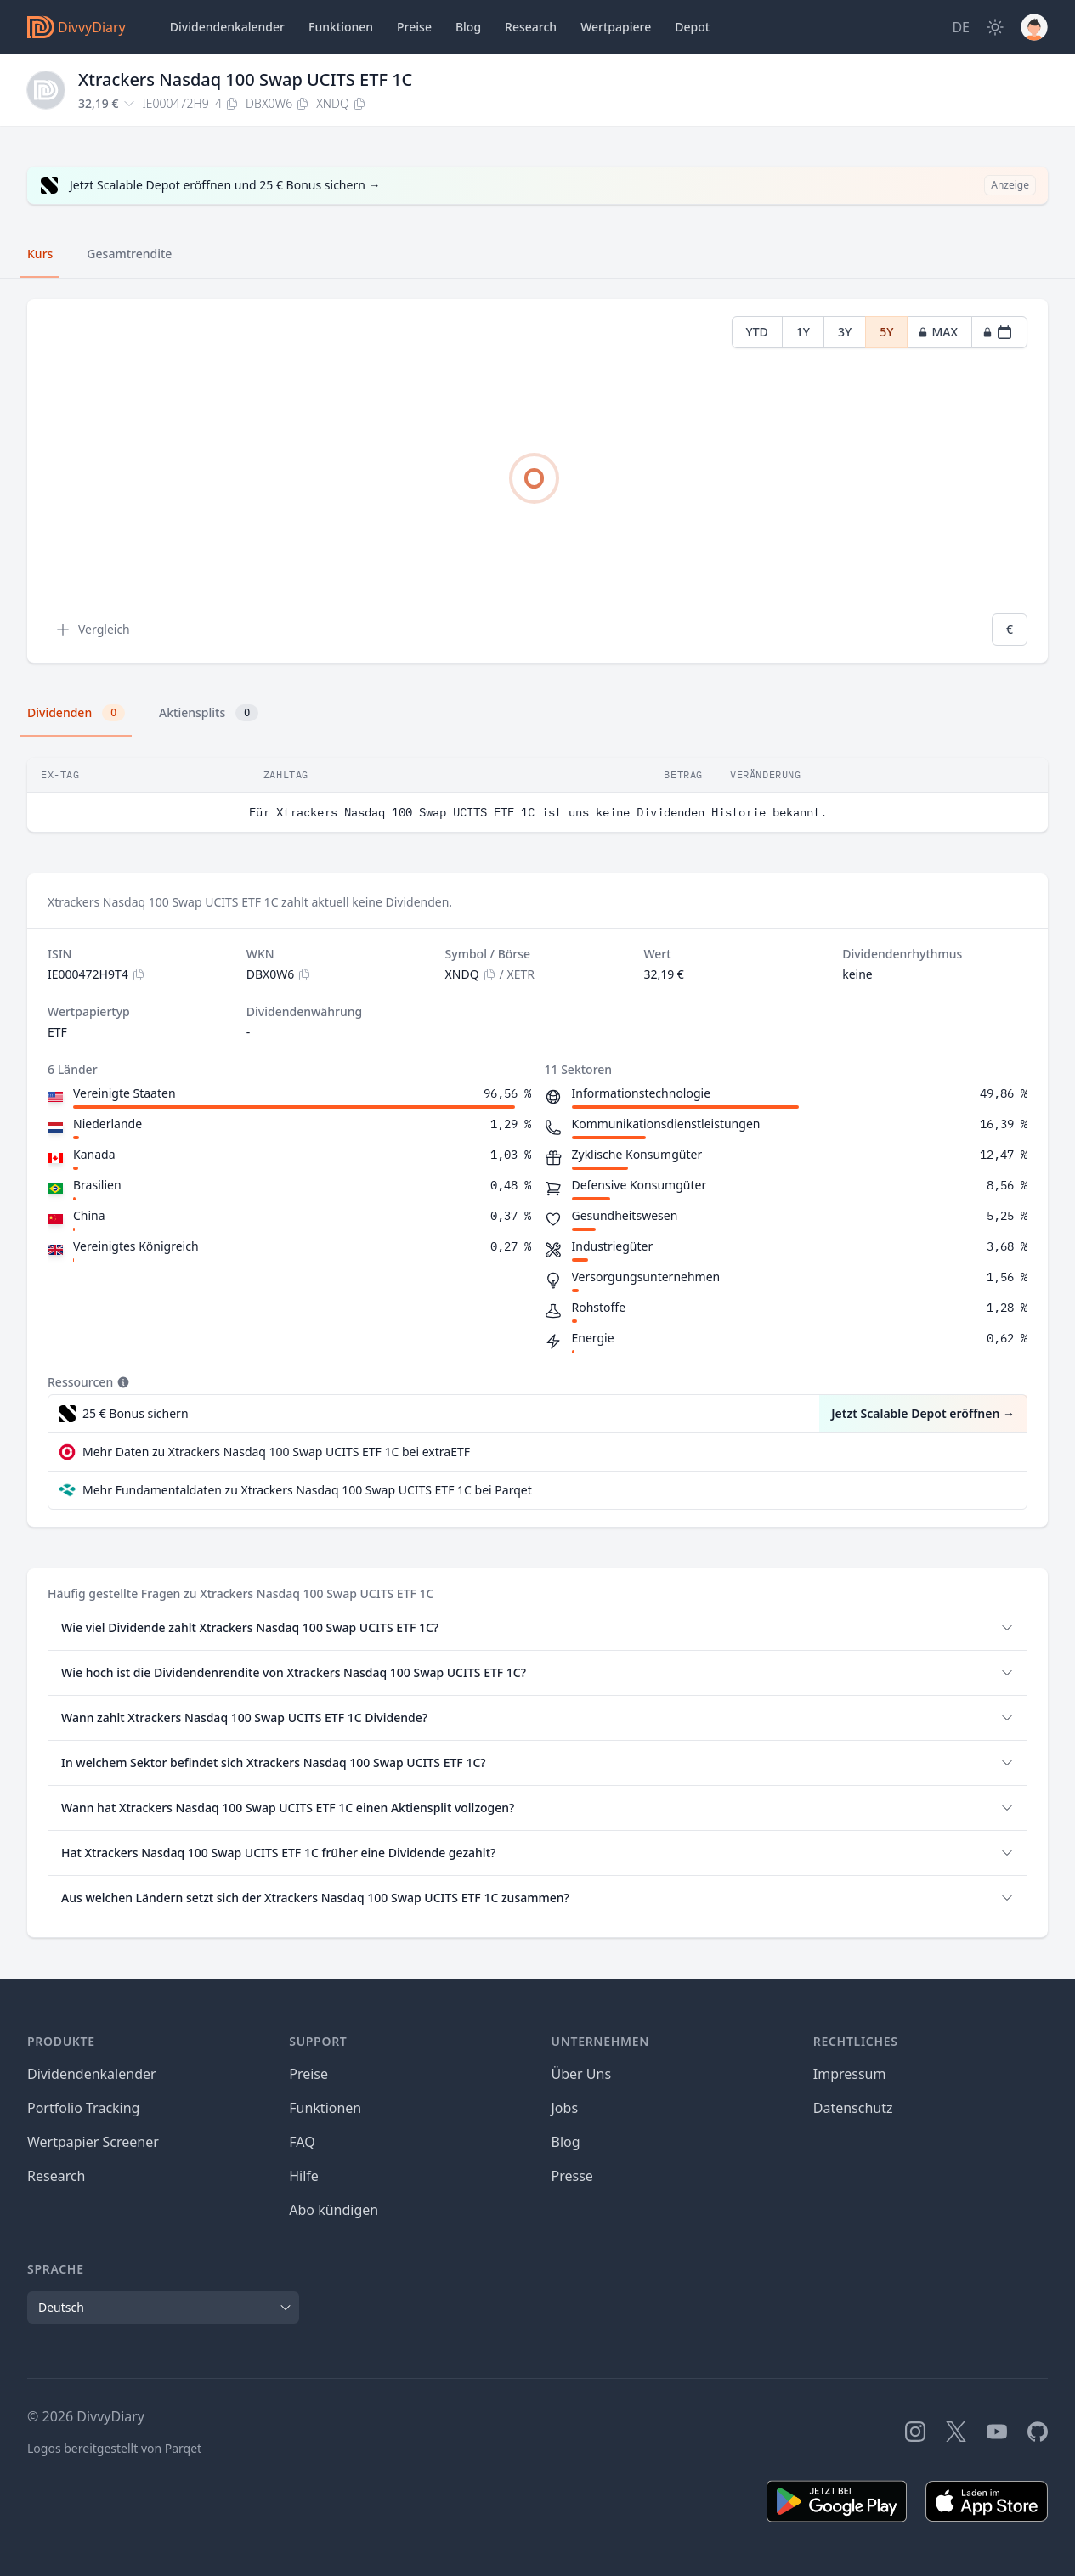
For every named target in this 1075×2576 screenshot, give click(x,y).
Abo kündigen (333, 2209)
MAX (938, 332)
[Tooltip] (121, 1382)
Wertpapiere (615, 27)
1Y (803, 332)
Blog (566, 2142)
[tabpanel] (537, 481)
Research (56, 2175)
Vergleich (92, 629)
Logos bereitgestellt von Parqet (114, 2448)
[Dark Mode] (995, 27)
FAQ (301, 2142)
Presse (572, 2175)
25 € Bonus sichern (135, 1413)
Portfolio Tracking (83, 2108)
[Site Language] (960, 27)
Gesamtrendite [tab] (129, 254)
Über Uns (582, 2074)
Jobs (565, 2108)
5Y (886, 332)
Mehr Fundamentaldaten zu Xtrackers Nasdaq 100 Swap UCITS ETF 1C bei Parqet (307, 1490)
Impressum (849, 2074)
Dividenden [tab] (76, 712)
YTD (757, 332)
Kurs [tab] (40, 254)
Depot (692, 27)
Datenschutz (853, 2108)
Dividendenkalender (227, 27)
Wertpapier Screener (93, 2142)
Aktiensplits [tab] (208, 712)
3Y (845, 332)
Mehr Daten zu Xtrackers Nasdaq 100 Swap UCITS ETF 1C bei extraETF (276, 1451)
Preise (414, 27)
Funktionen (340, 27)
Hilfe (304, 2175)
